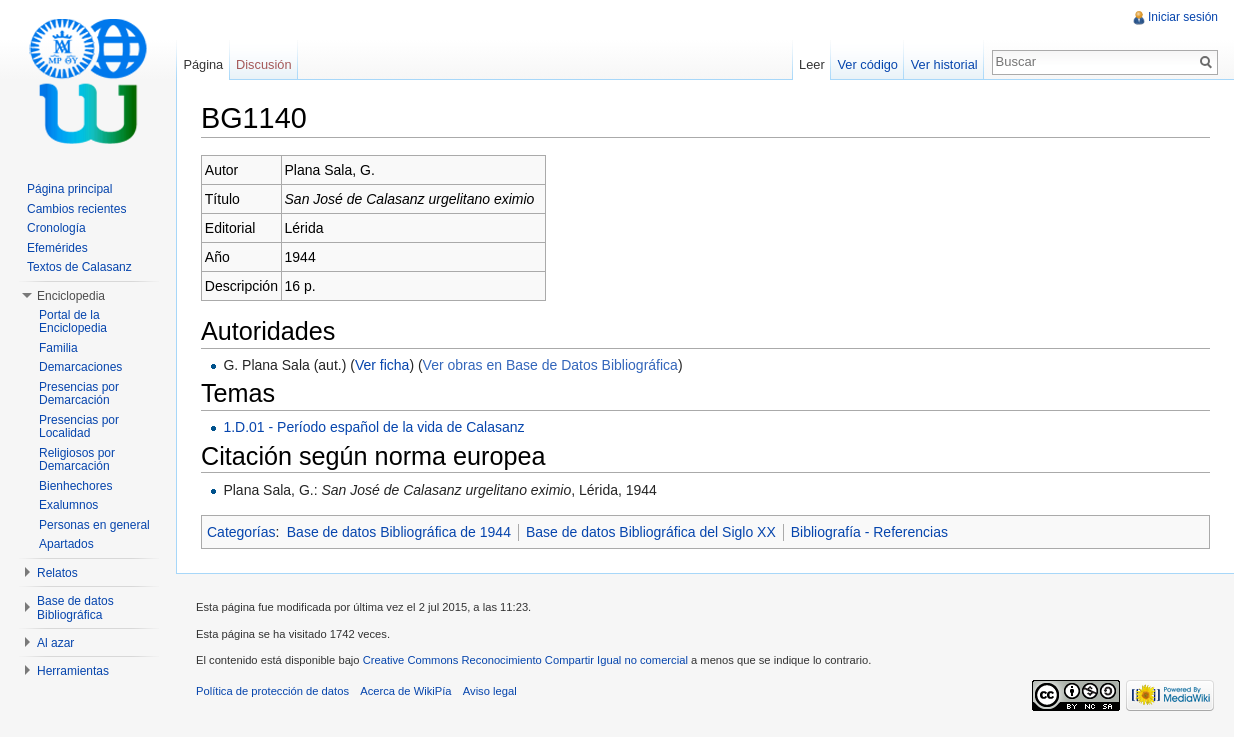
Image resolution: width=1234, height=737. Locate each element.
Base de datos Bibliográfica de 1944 (399, 532)
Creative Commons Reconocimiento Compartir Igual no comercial (525, 660)
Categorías (241, 532)
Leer (812, 64)
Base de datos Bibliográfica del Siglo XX (651, 532)
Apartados (66, 544)
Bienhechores (75, 486)
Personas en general (94, 525)
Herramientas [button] (73, 671)
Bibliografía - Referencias (869, 532)
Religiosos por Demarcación (77, 460)
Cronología (56, 228)
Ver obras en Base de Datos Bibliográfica (550, 365)
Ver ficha (382, 365)
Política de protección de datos (272, 691)
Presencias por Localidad (79, 427)
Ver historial (944, 64)
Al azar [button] (55, 643)
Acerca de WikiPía (405, 691)
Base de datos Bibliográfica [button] (75, 608)
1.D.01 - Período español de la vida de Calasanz (373, 427)
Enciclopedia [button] (71, 296)
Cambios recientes (76, 209)
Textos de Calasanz (79, 267)
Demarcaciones (80, 367)
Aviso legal (490, 691)
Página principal (69, 189)
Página (203, 64)
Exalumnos (68, 505)
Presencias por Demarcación (79, 394)
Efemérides (57, 248)
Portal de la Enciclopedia (73, 322)
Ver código (867, 64)
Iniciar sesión (1183, 17)
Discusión (263, 64)
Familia (58, 348)
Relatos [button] (57, 573)
